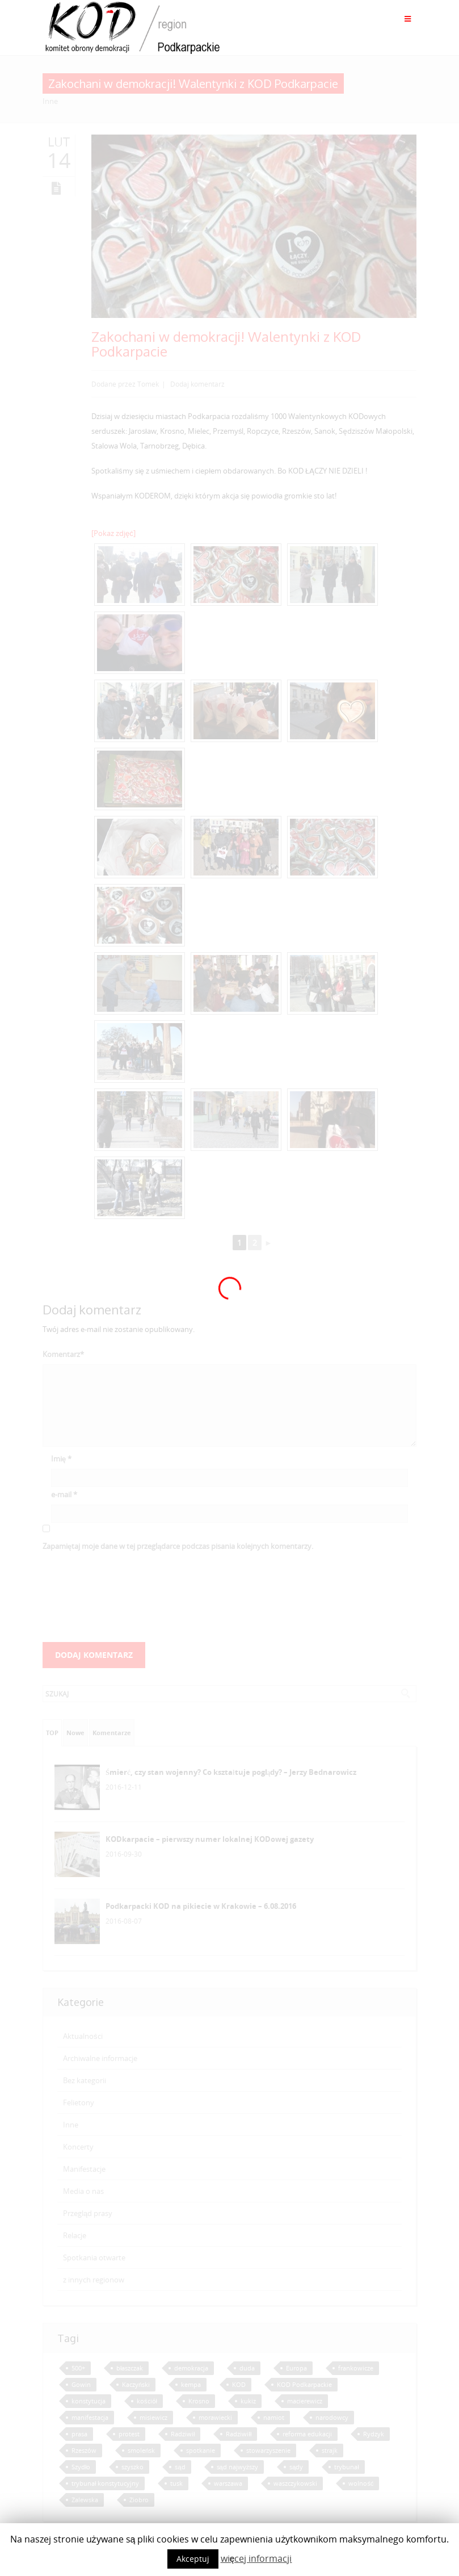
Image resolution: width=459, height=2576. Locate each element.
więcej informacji (256, 2558)
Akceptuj (192, 2558)
